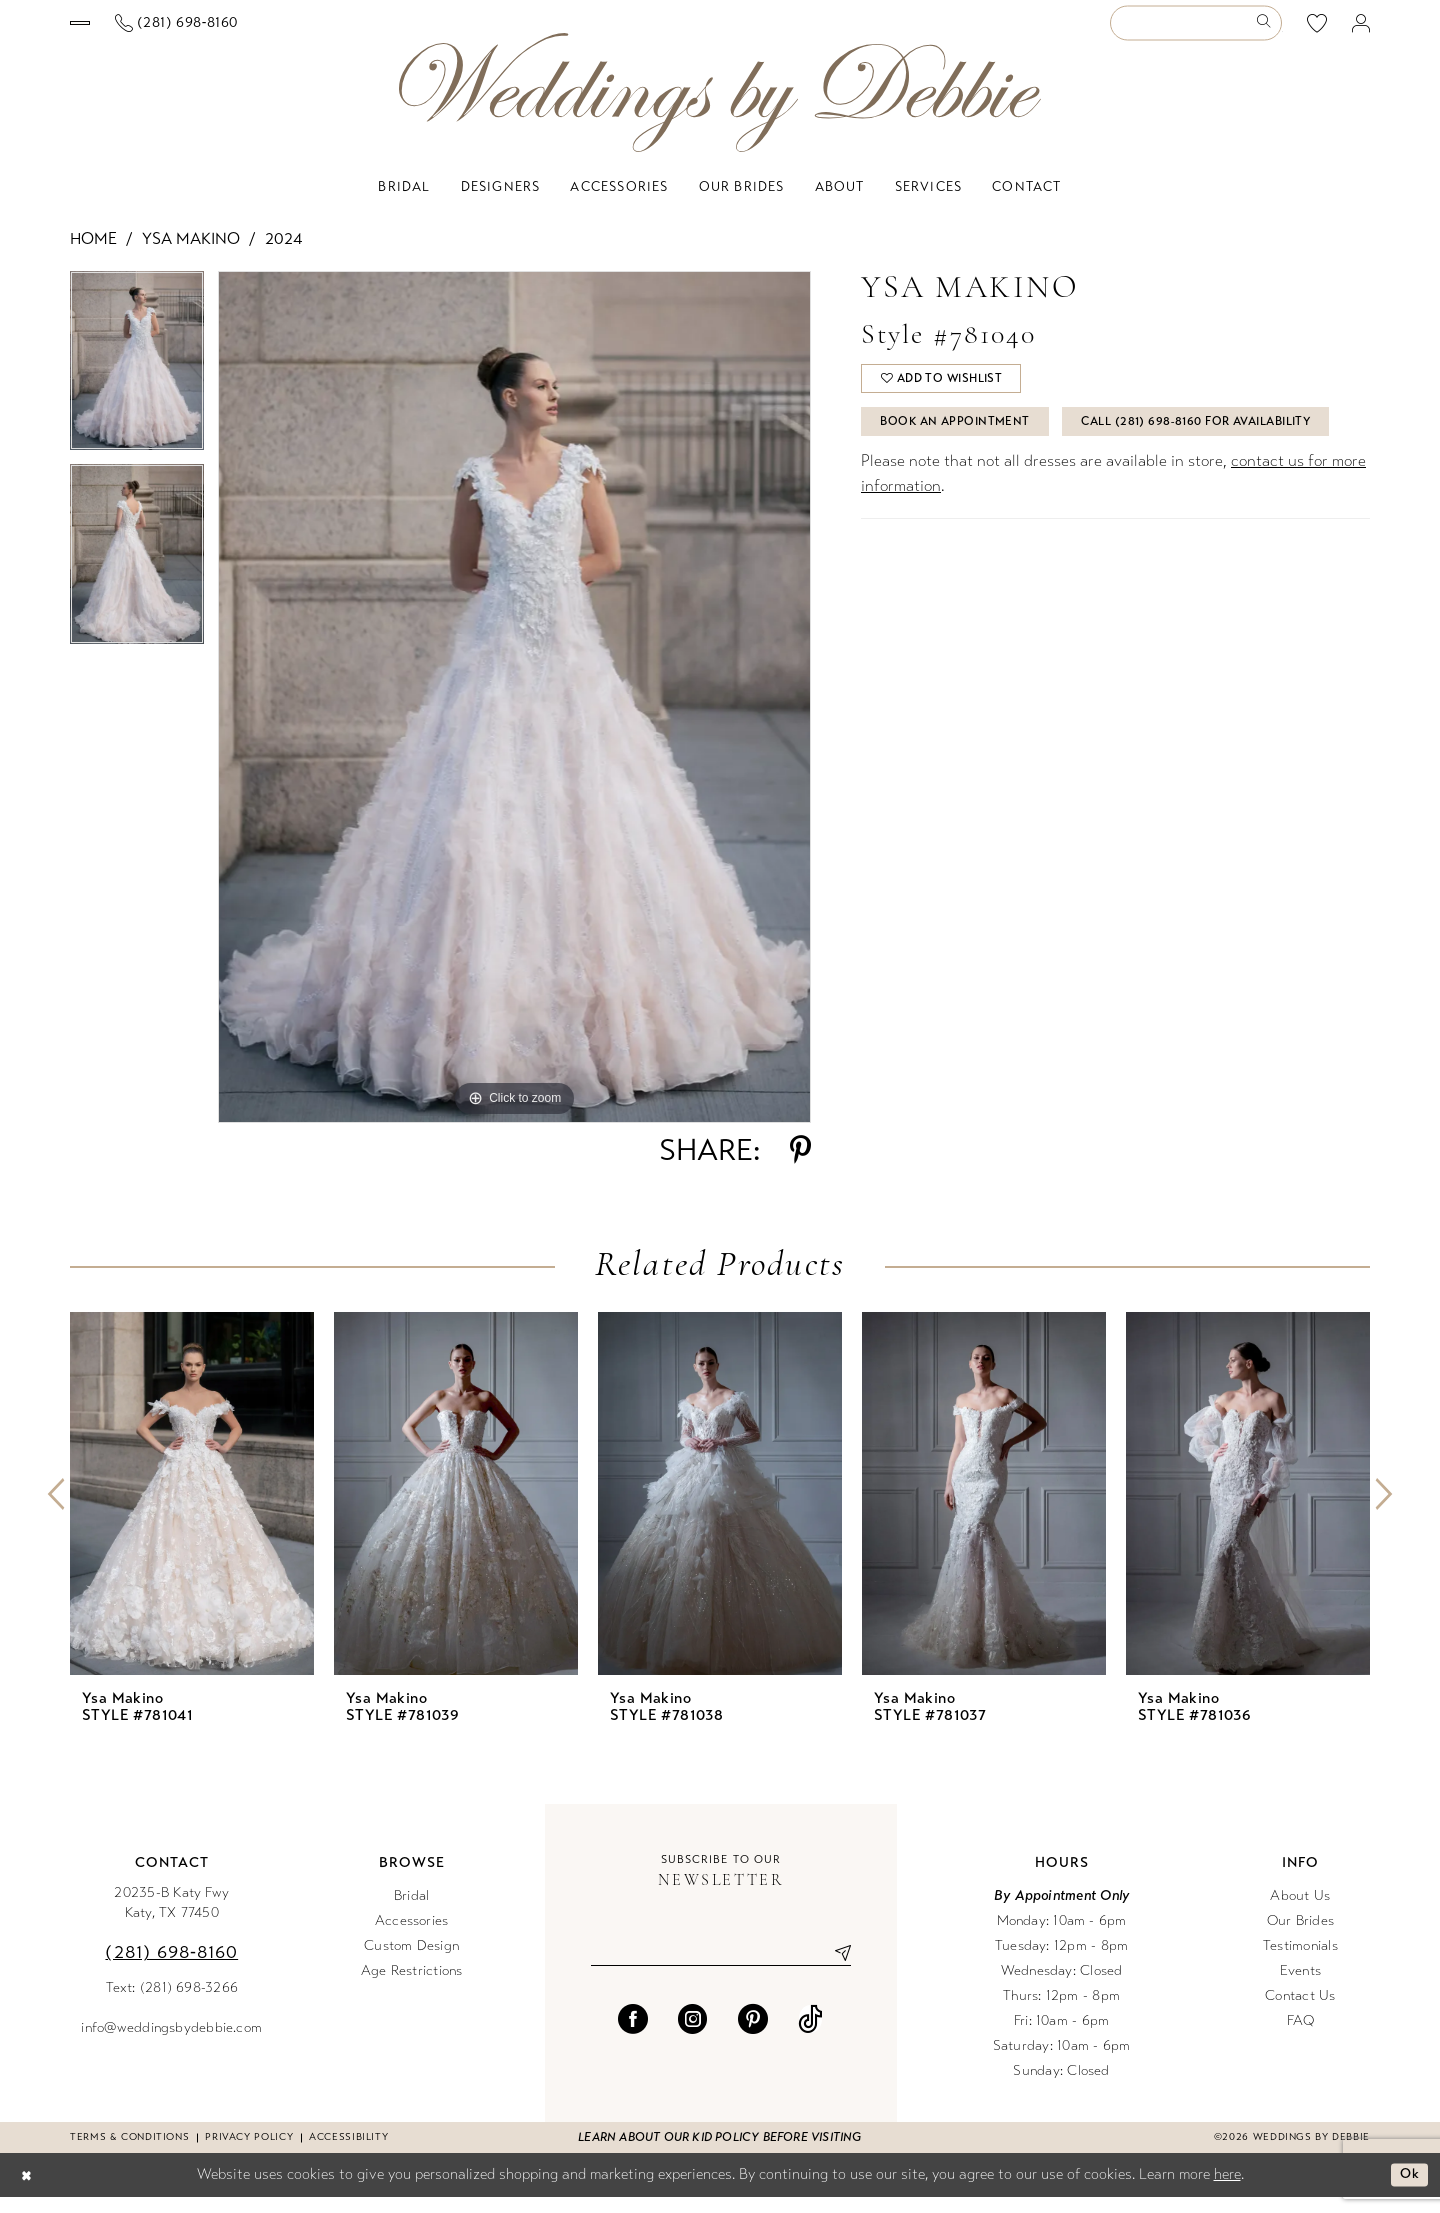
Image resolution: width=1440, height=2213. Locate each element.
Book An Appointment (966, 449)
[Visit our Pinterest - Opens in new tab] (753, 2038)
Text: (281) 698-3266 (172, 2003)
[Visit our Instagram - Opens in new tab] (693, 2038)
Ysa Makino (191, 254)
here (1227, 2190)
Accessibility (348, 2153)
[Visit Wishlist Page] (1317, 31)
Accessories (412, 1936)
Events (1300, 1986)
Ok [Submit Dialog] (1407, 2191)
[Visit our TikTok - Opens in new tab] (810, 2038)
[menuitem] (169, 31)
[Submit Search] (1267, 31)
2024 (283, 254)
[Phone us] (353, 31)
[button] (1361, 31)
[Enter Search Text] (1196, 31)
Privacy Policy (249, 2153)
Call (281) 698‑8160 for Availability (1011, 499)
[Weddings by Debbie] (720, 108)
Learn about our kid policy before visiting (719, 2153)
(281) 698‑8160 (171, 1968)
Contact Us (1300, 2011)
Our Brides (1300, 1936)
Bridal (411, 1911)
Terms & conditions (129, 2153)
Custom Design (411, 1961)
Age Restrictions (412, 1986)
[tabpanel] (137, 383)
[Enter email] (721, 1970)
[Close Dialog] (29, 2191)
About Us (1300, 1911)
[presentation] (192, 1509)
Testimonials (1300, 1961)
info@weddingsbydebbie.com (171, 2043)
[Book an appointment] (168, 31)
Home (93, 254)
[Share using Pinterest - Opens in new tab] (800, 1166)
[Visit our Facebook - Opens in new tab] (633, 2038)
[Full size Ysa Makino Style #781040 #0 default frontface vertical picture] (514, 713)
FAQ (1301, 2036)
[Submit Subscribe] (835, 1970)
